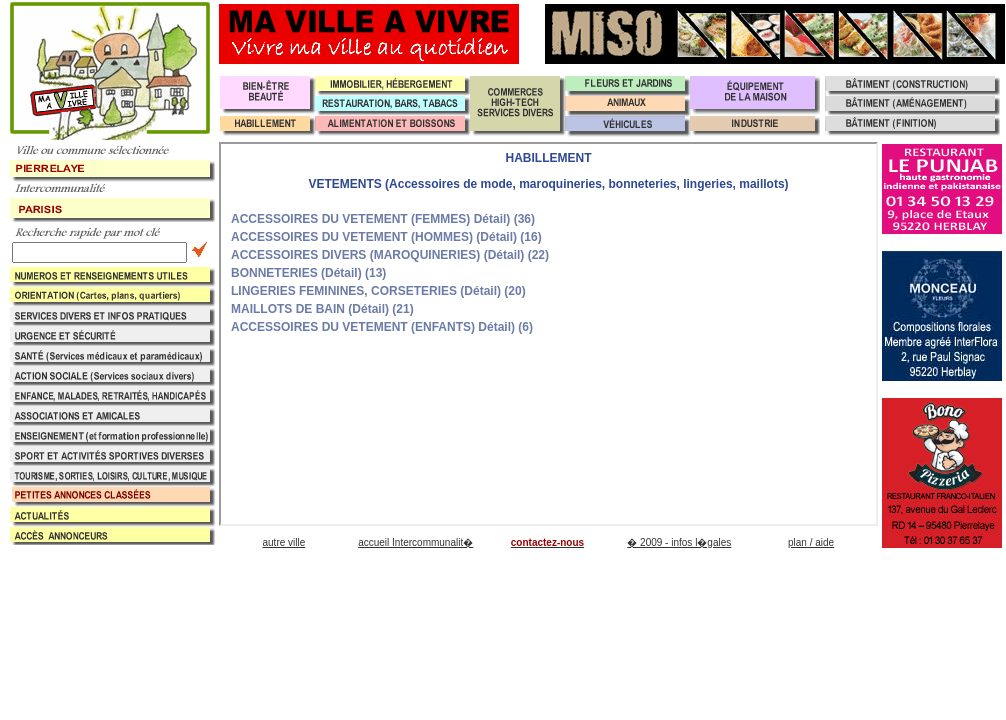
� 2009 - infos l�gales (679, 542)
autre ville (283, 542)
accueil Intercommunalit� (415, 542)
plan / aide (811, 542)
